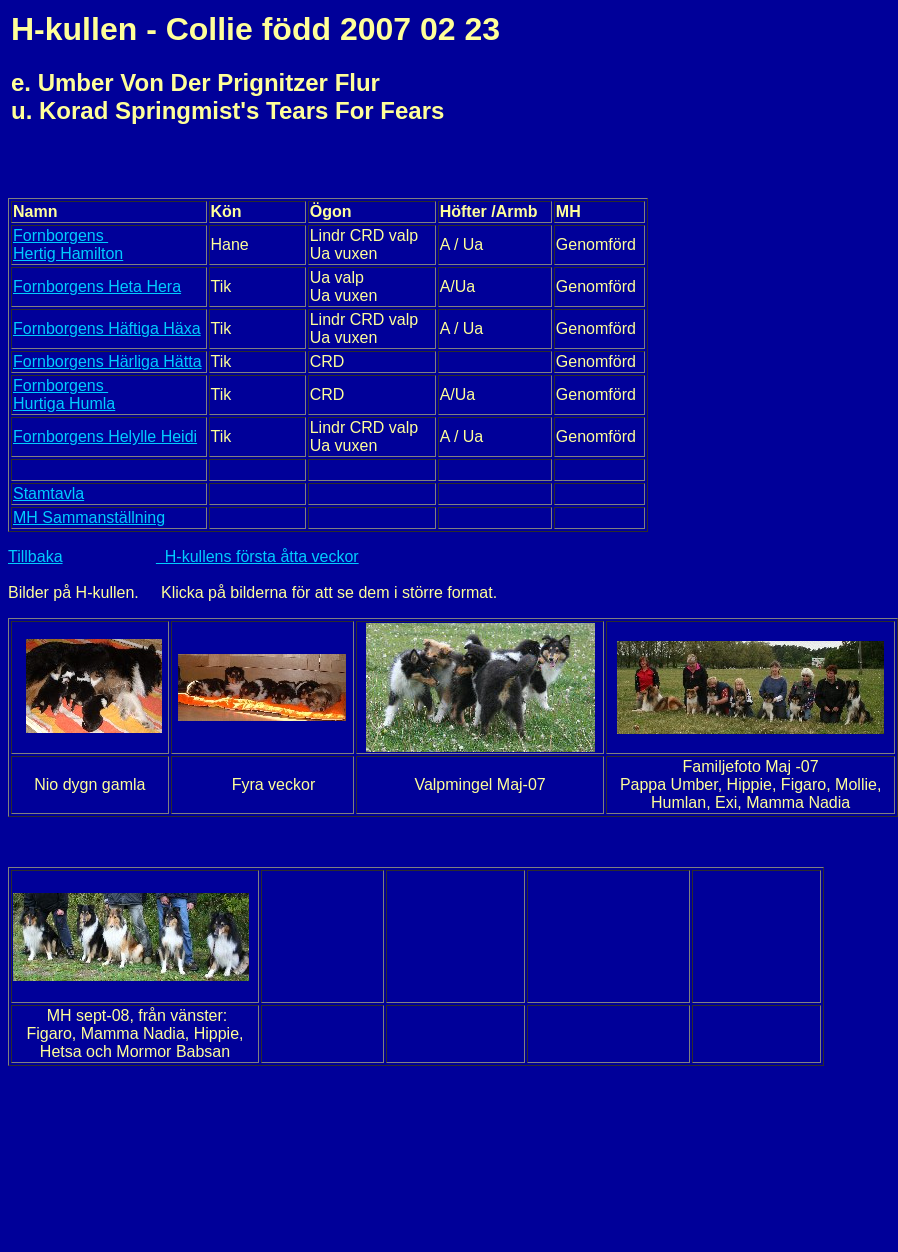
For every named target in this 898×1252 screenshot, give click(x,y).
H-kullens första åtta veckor (257, 556)
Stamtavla (48, 493)
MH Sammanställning (89, 517)
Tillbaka (35, 556)
